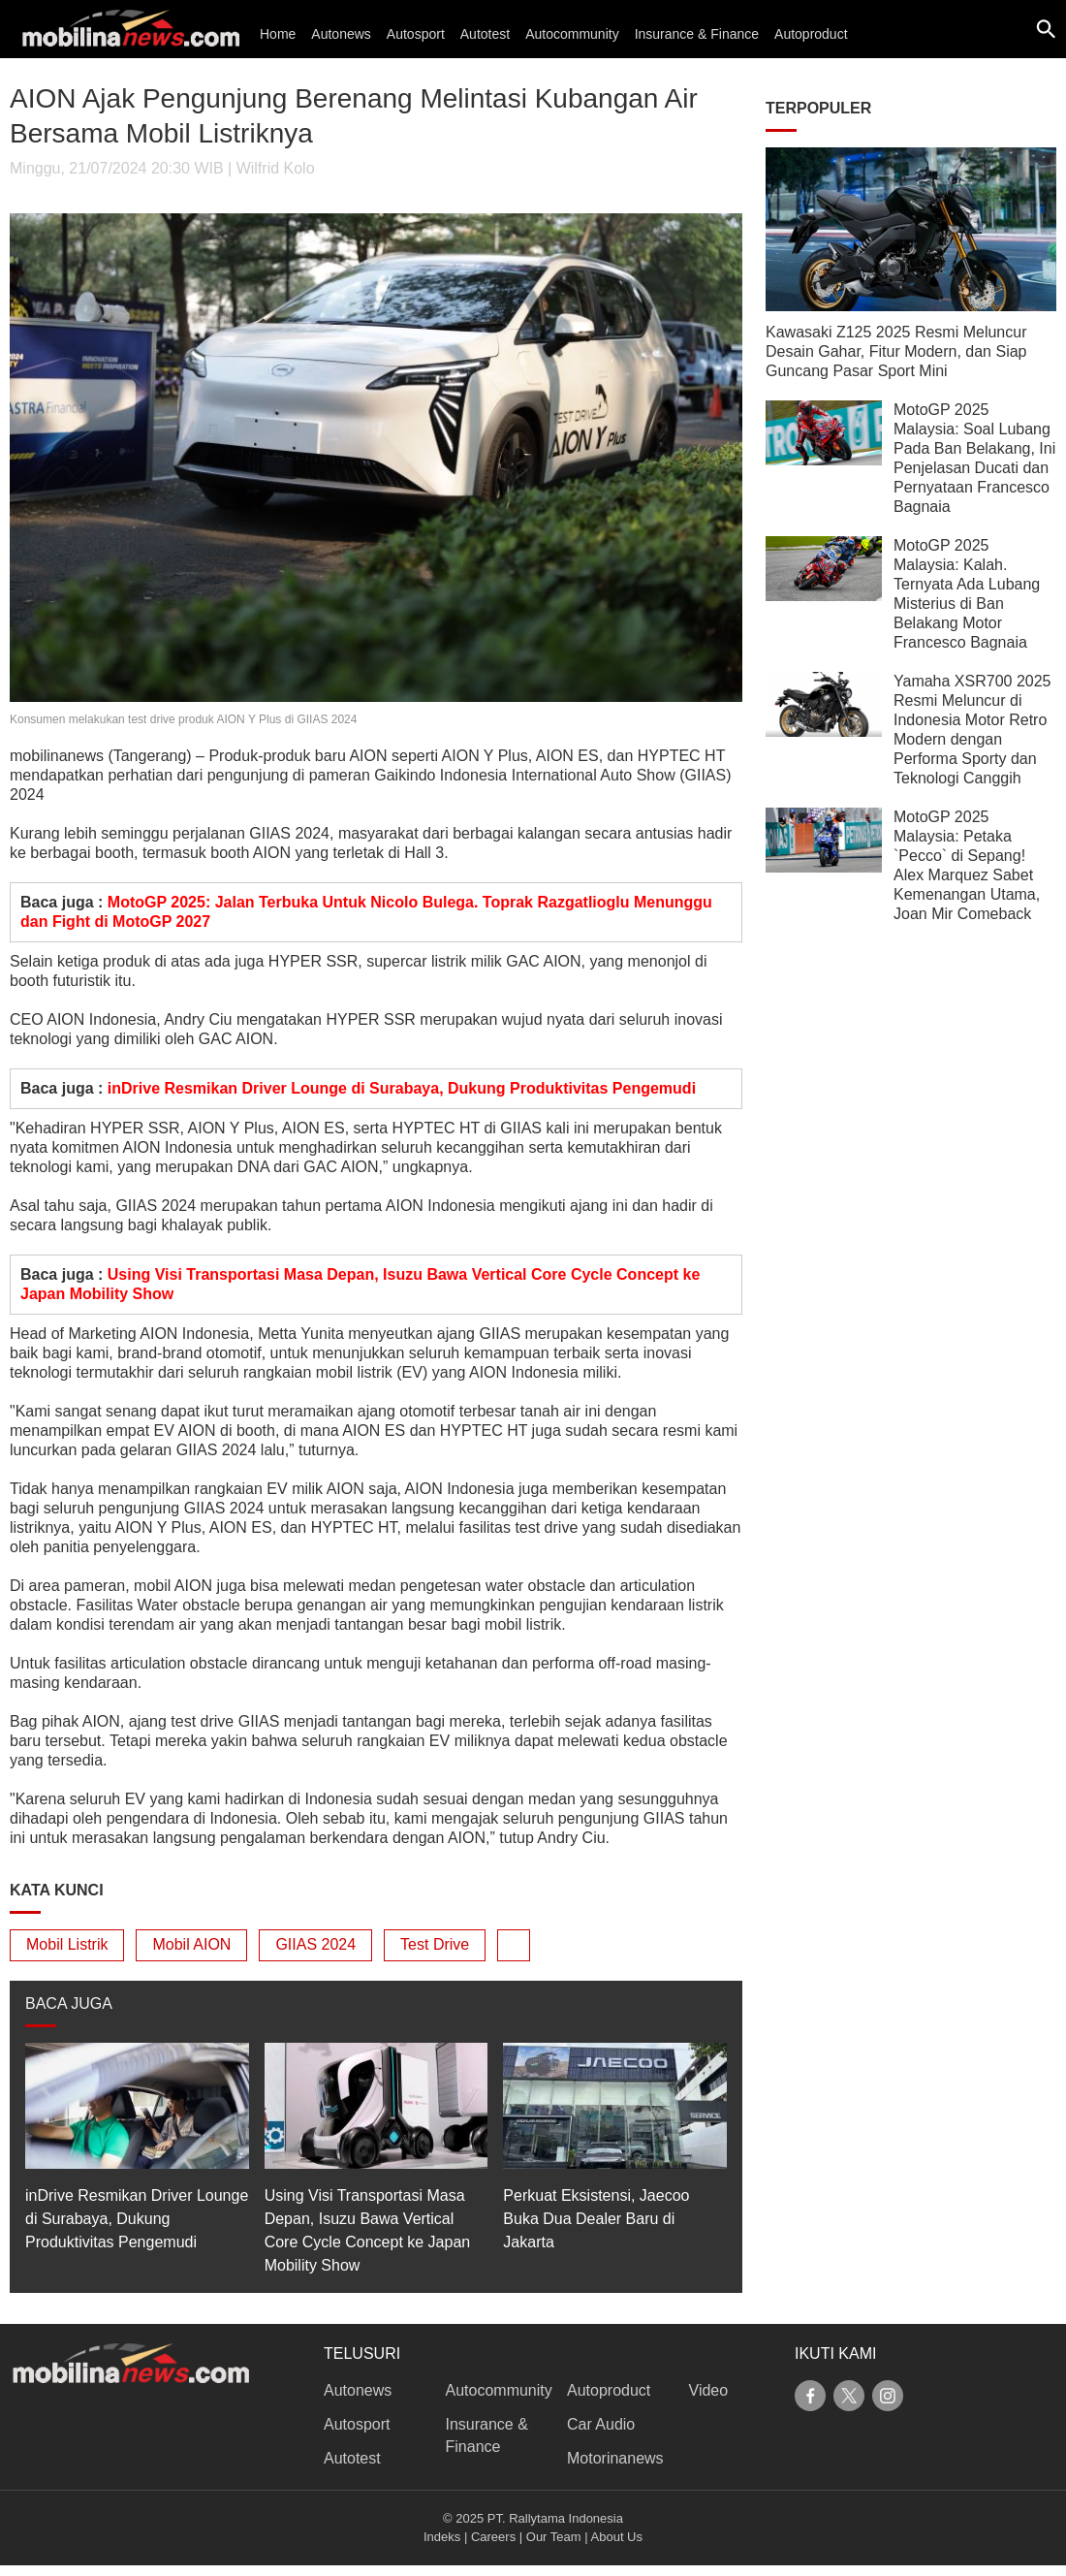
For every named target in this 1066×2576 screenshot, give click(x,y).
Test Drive (434, 1944)
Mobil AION (191, 1944)
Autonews (340, 34)
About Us (617, 2536)
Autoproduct (811, 34)
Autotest (485, 34)
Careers (493, 2536)
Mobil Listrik (67, 1944)
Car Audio (601, 2424)
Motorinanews (615, 2458)
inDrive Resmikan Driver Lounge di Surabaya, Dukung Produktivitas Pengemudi (402, 1088)
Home (278, 34)
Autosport (416, 34)
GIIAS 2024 (315, 1944)
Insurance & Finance (697, 34)
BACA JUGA (68, 2003)
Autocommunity (571, 34)
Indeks (441, 2536)
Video (709, 2390)
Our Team (553, 2536)
